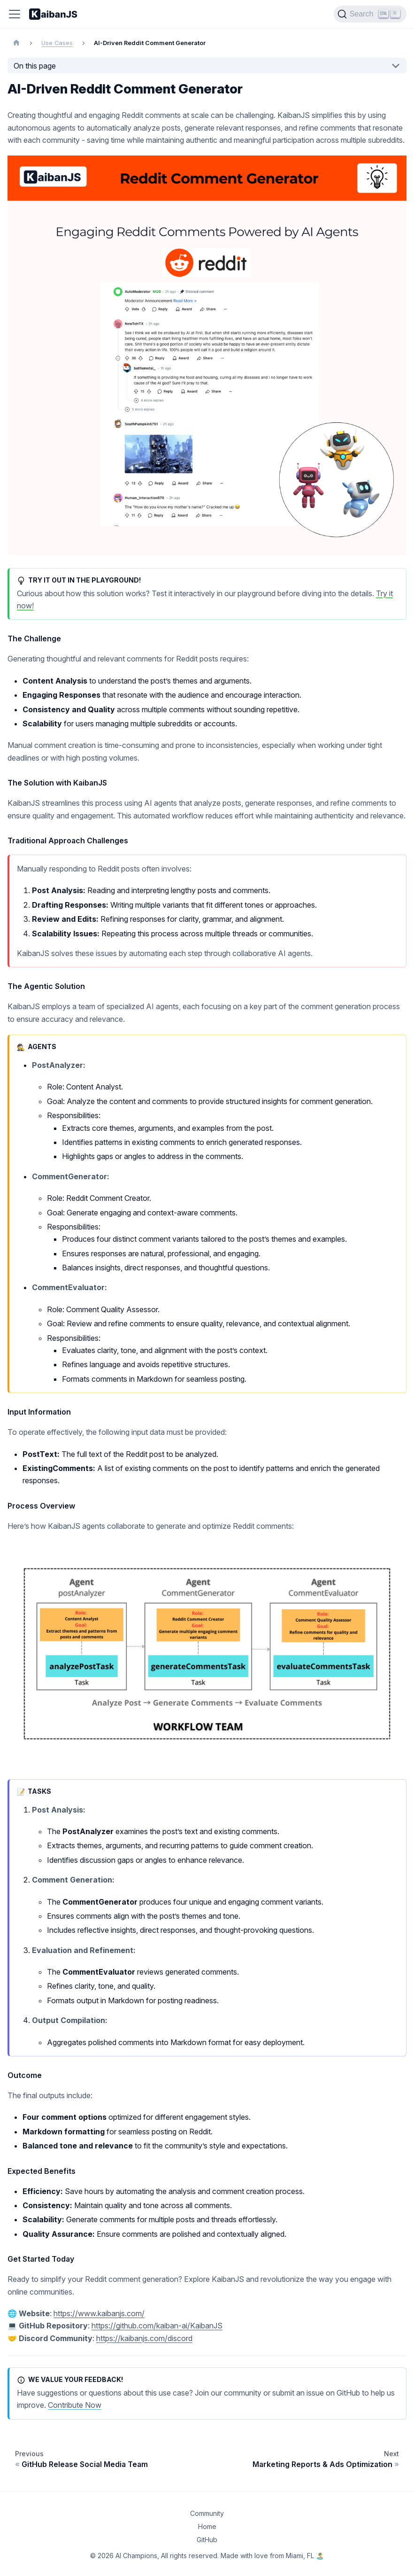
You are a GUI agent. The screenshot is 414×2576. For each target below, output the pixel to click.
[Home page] (16, 43)
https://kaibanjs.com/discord (144, 2338)
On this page (35, 65)
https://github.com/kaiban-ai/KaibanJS (157, 2325)
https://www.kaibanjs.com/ (99, 2313)
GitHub (207, 2540)
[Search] (370, 14)
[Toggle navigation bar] (15, 14)
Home (207, 2526)
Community (207, 2513)
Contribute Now (74, 2405)
